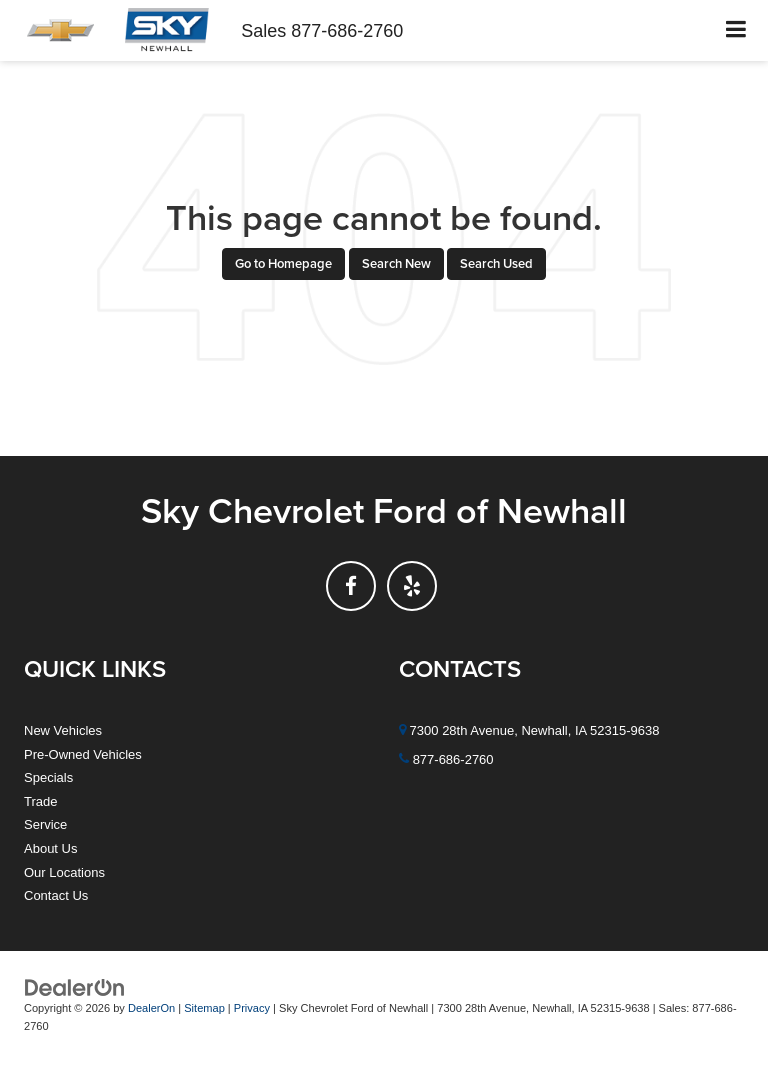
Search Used (496, 263)
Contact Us (56, 895)
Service (45, 824)
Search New (396, 263)
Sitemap (204, 1008)
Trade (40, 801)
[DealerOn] (75, 986)
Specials (48, 777)
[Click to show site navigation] (736, 30)
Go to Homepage (283, 263)
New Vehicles (63, 730)
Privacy (252, 1008)
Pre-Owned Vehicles (83, 754)
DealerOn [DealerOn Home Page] (151, 1008)
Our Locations (64, 872)
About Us (50, 848)
